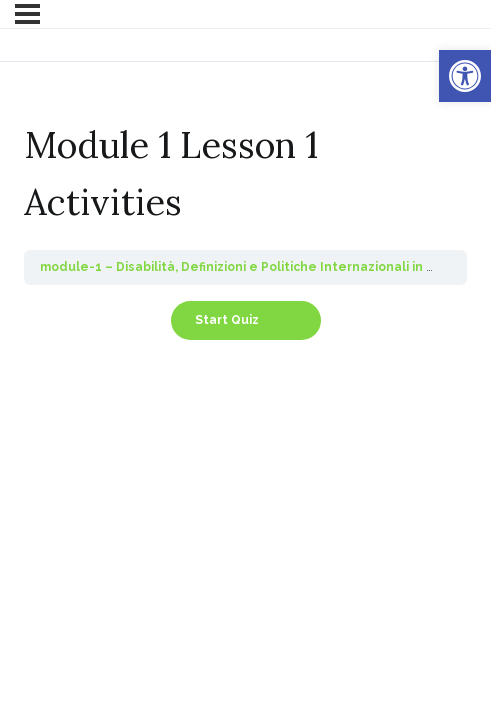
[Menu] (27, 14)
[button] (465, 76)
